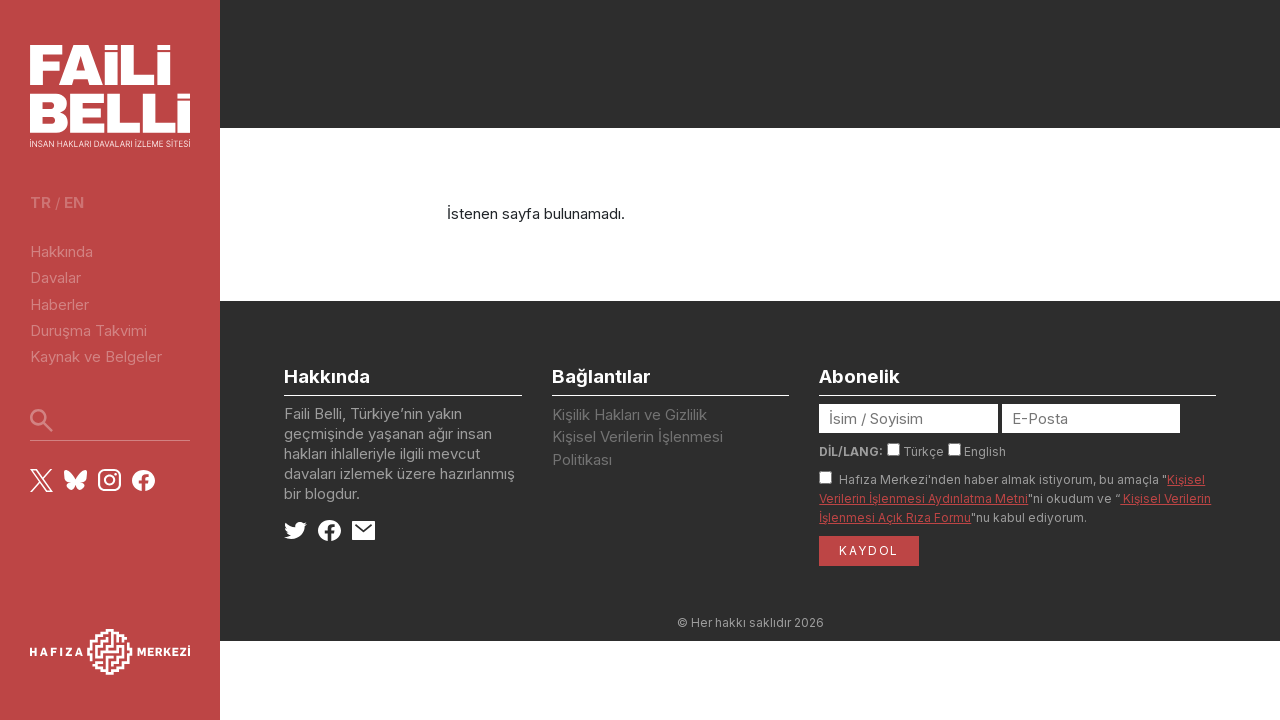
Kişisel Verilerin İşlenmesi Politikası (637, 448)
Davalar (55, 277)
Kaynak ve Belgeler (96, 356)
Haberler (59, 304)
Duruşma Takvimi (88, 330)
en (74, 202)
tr (40, 202)
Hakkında (61, 251)
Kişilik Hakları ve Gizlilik (629, 414)
